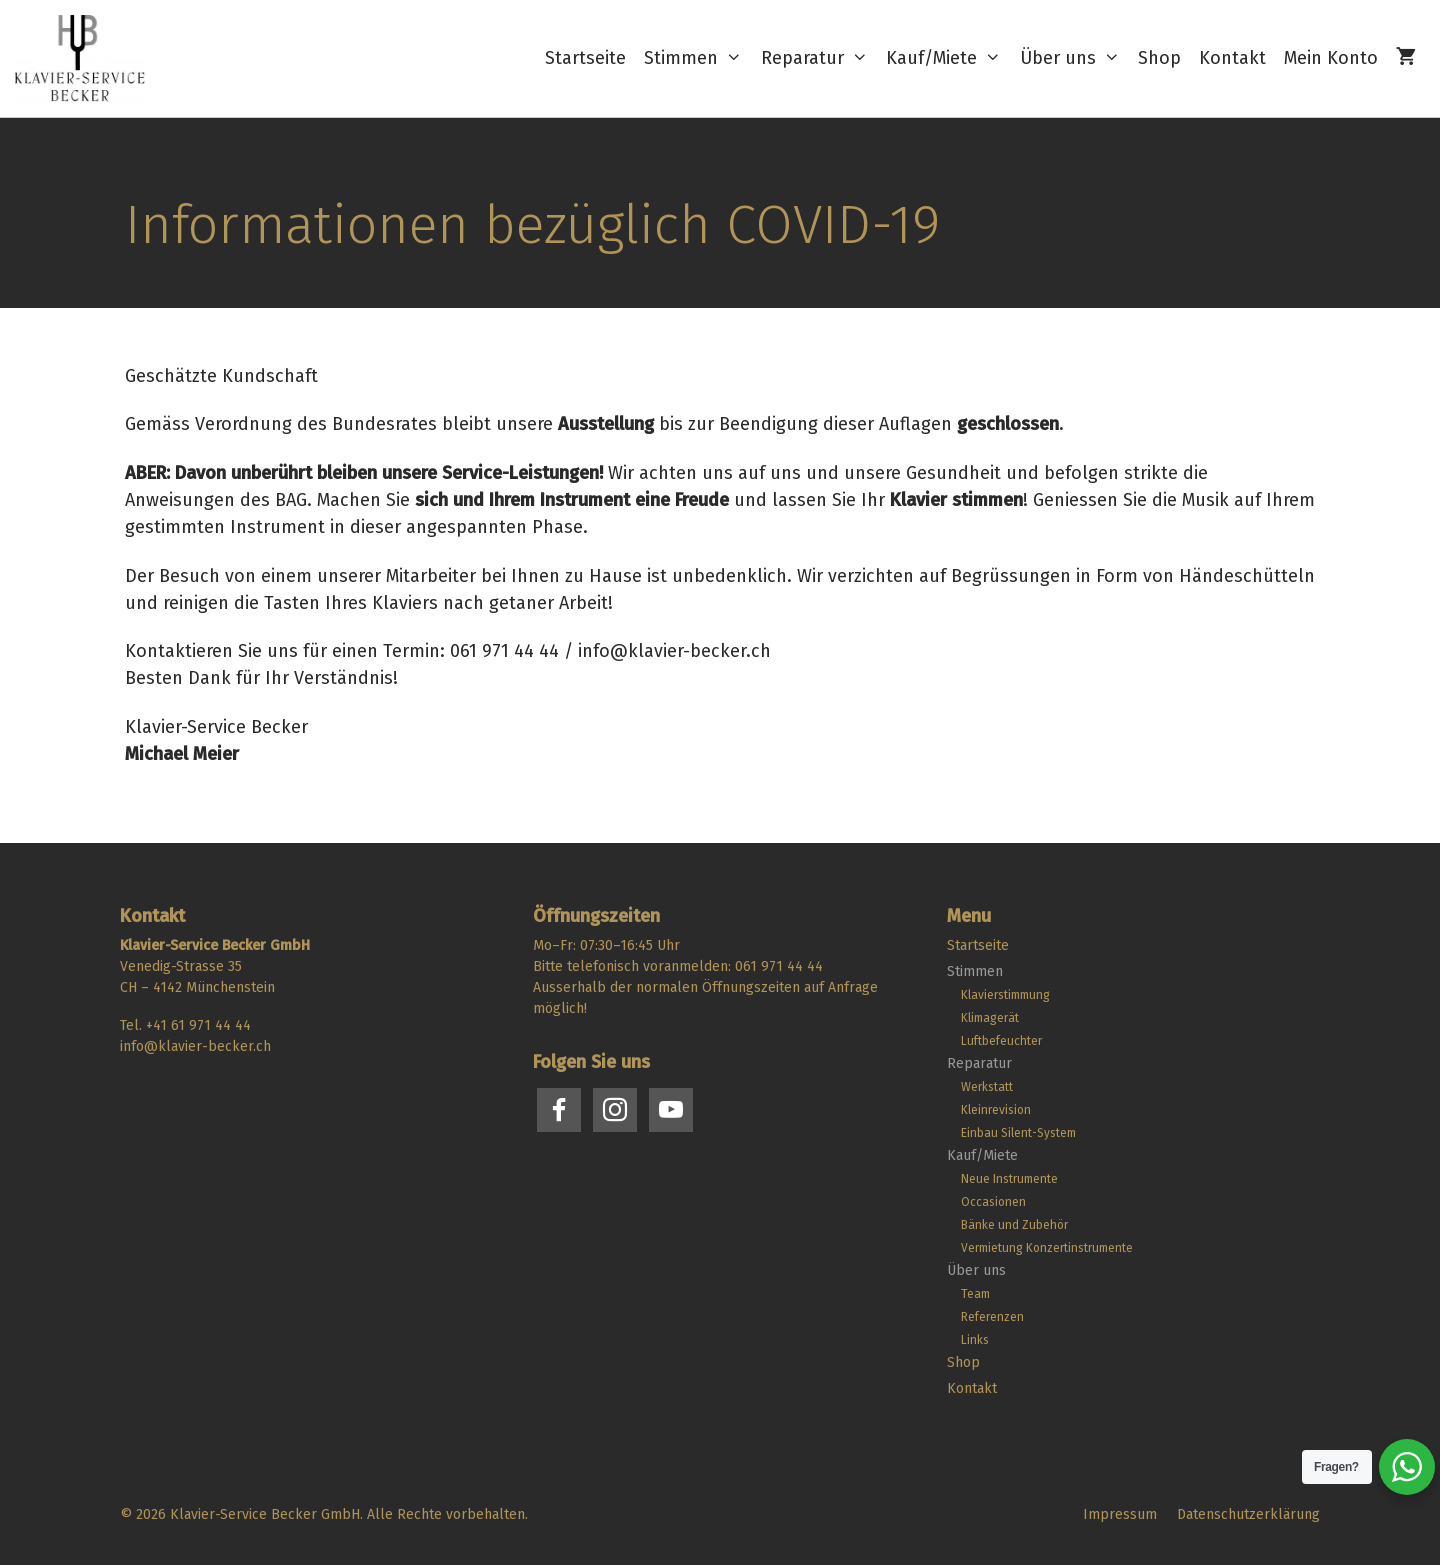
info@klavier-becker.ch (195, 1046)
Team (975, 1294)
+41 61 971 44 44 (198, 1025)
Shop (1159, 58)
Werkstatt (987, 1087)
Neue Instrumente (1009, 1179)
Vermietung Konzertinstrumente (1047, 1248)
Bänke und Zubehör (1014, 1225)
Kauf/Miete (948, 58)
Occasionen (993, 1202)
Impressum (1120, 1514)
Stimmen (697, 58)
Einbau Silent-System (1018, 1133)
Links (975, 1340)
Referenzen (992, 1317)
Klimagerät (990, 1018)
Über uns (1074, 58)
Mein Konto (1331, 58)
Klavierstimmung (1005, 995)
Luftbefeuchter (1001, 1041)
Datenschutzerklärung (1248, 1514)
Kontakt (1232, 58)
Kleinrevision (996, 1110)
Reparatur (819, 58)
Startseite (585, 58)
